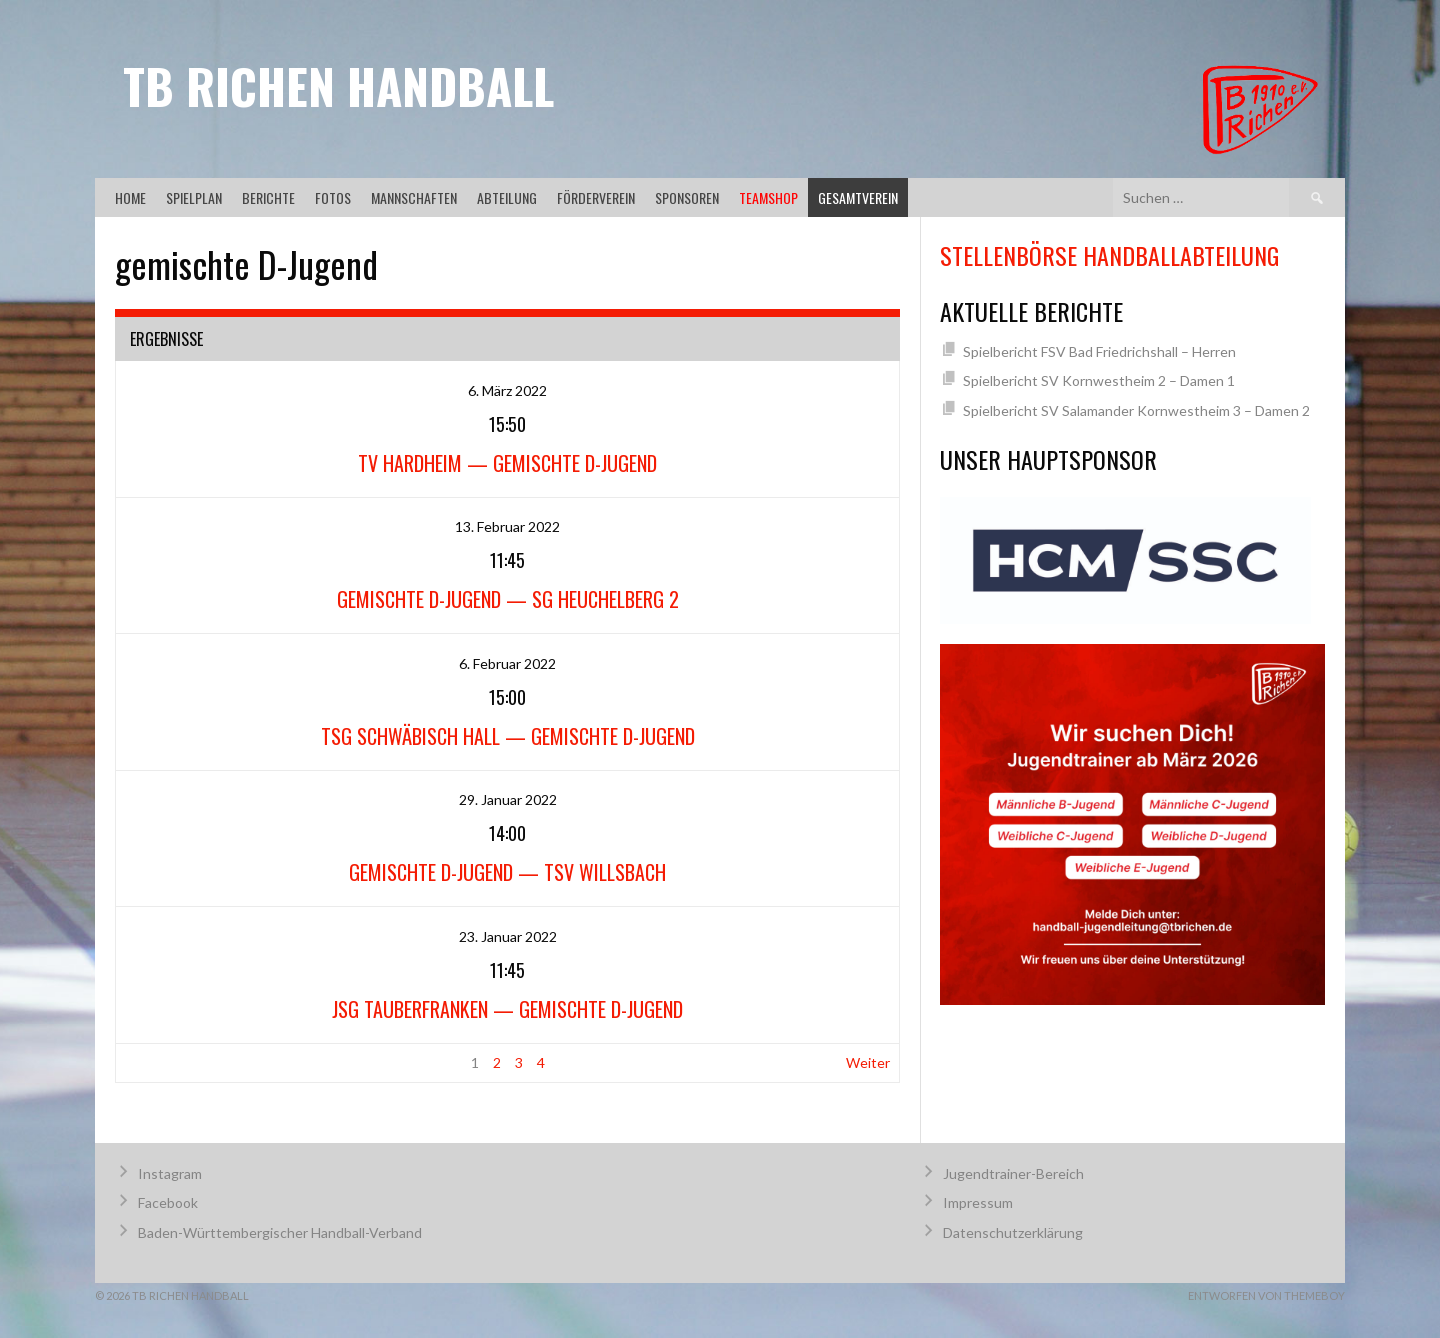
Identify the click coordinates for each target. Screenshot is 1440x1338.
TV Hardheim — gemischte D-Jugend (507, 463)
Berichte (268, 197)
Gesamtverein (858, 197)
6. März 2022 (507, 390)
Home (130, 197)
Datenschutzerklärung (1013, 1232)
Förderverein (596, 197)
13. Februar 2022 (507, 526)
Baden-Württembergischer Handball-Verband (280, 1232)
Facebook (168, 1202)
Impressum (978, 1202)
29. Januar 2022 (508, 799)
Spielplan (194, 197)
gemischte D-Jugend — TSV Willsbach (507, 872)
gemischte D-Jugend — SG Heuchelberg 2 (508, 599)
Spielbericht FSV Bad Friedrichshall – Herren (1099, 351)
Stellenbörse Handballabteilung (1109, 255)
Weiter (868, 1062)
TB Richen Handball (338, 85)
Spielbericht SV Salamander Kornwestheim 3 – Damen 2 (1136, 410)
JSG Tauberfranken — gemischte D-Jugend (507, 1009)
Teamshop (768, 197)
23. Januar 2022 (508, 936)
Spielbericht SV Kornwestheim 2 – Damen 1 (1099, 380)
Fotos (333, 197)
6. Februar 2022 (507, 663)
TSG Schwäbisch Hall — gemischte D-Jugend (508, 736)
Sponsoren (687, 197)
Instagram (170, 1173)
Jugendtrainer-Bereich (1013, 1173)
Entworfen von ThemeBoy (1266, 1295)
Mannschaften (414, 197)
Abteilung (507, 197)
